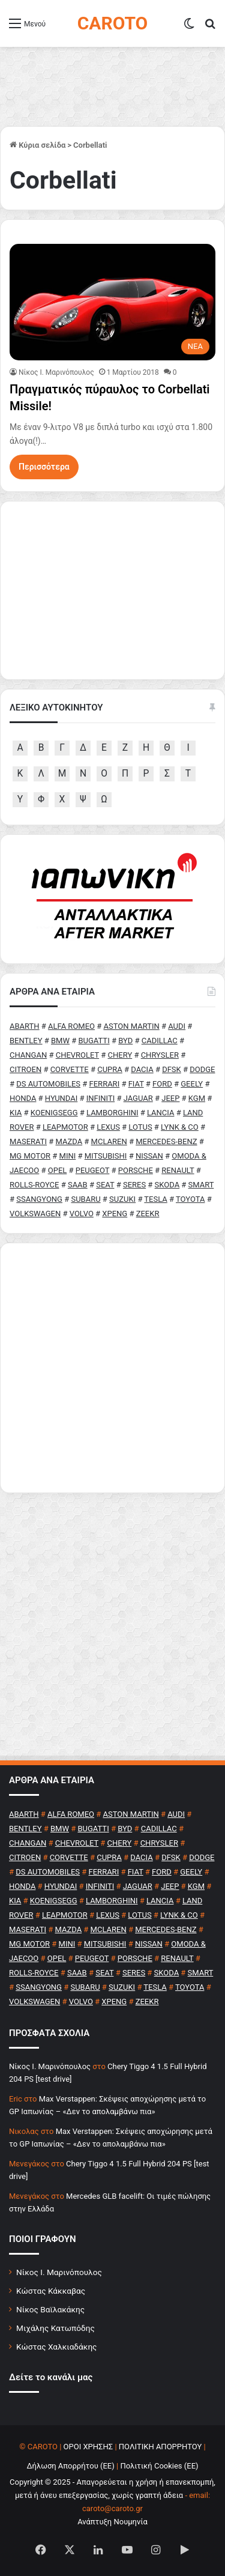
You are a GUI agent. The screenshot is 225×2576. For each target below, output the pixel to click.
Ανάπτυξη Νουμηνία (112, 2521)
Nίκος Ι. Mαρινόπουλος (56, 372)
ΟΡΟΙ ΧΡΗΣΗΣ (88, 2446)
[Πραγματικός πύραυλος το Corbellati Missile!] (112, 302)
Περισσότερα (44, 466)
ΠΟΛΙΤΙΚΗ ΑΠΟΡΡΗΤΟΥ (160, 2446)
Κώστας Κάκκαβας (50, 2291)
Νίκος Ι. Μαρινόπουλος (59, 2272)
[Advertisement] (112, 1367)
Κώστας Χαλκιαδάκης (56, 2346)
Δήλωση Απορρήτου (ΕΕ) (70, 2465)
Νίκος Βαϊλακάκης (50, 2309)
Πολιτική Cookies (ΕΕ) (159, 2465)
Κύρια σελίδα (37, 145)
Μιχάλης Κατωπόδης (55, 2328)
